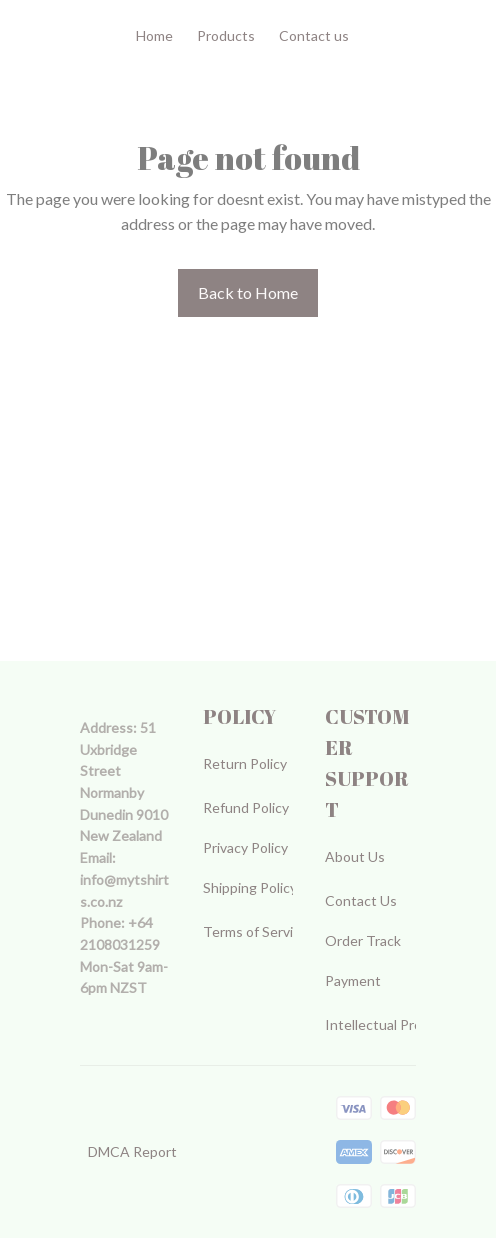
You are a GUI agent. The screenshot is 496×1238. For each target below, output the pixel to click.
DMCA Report (132, 1151)
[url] (125, 890)
